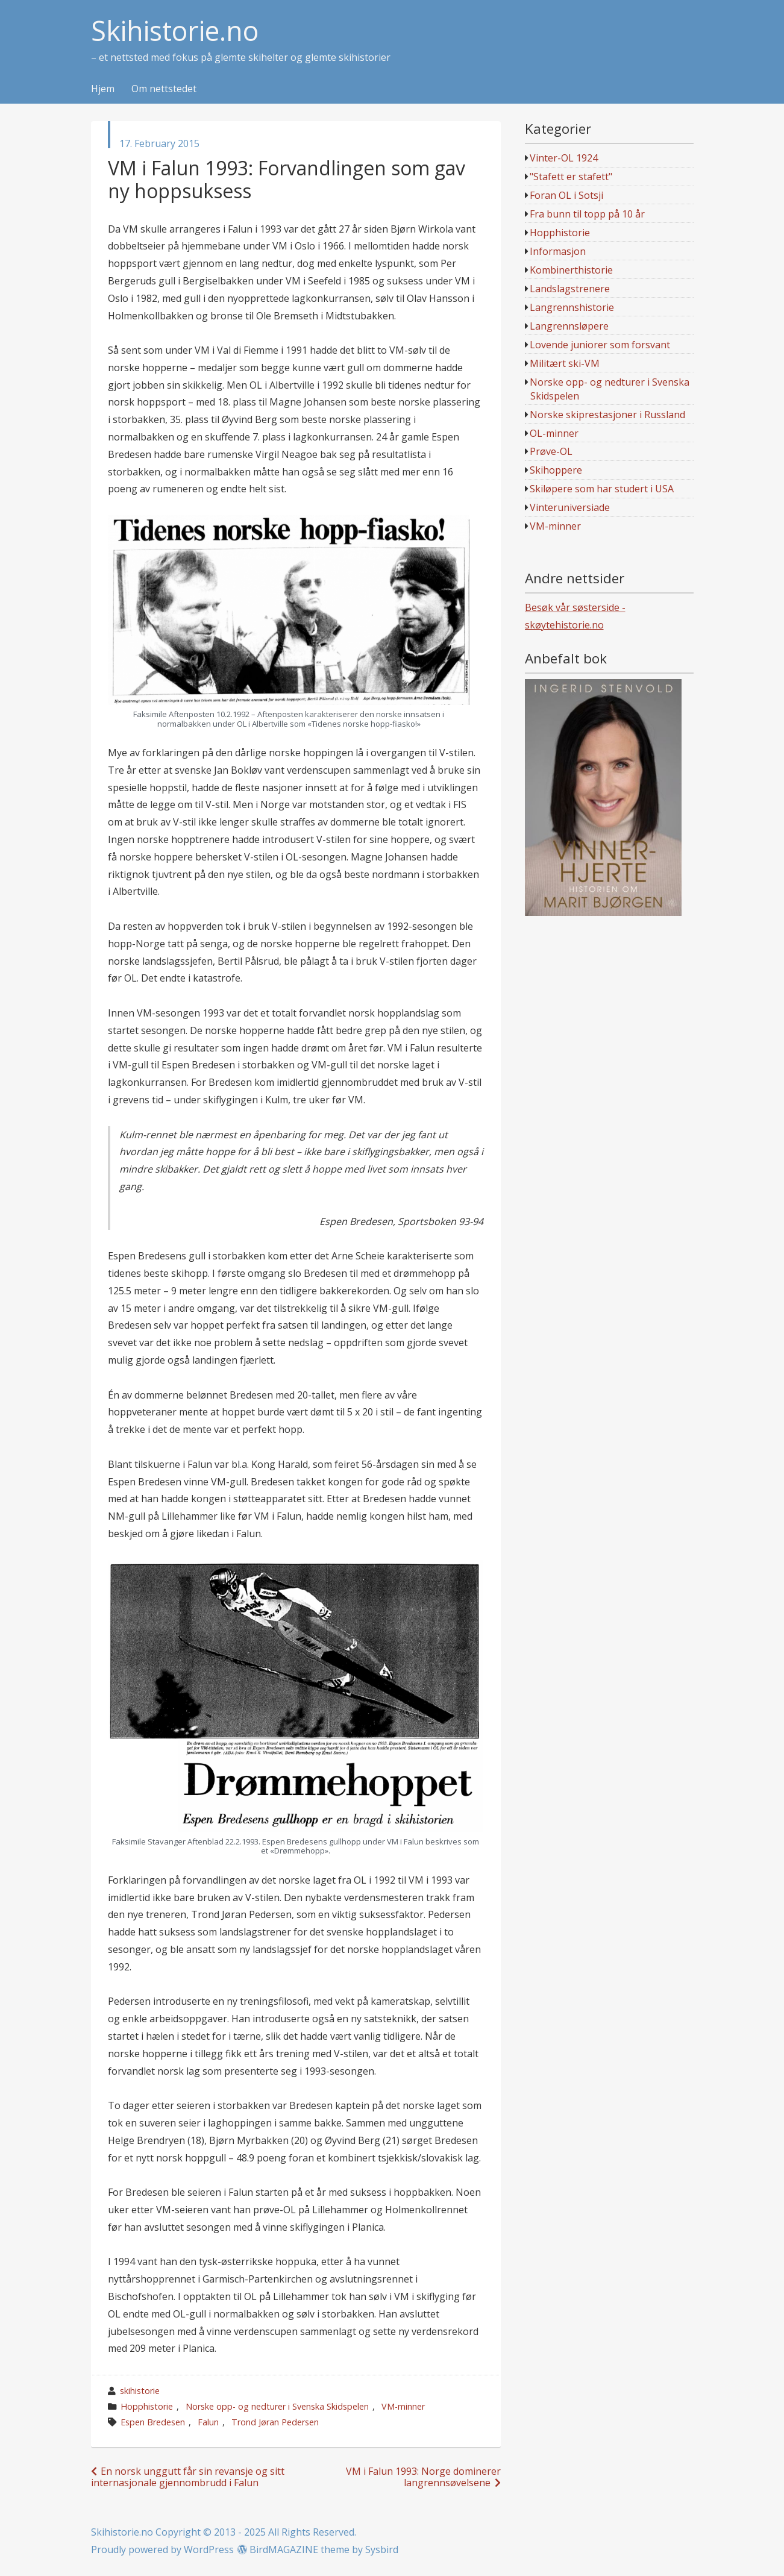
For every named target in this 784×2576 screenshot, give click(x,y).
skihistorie (140, 2390)
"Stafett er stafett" (571, 176)
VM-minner (403, 2406)
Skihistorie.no (175, 31)
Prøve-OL (551, 451)
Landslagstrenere (570, 288)
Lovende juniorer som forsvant (600, 344)
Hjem (102, 89)
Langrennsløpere (569, 326)
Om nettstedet (163, 89)
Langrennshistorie (572, 307)
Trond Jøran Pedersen (275, 2422)
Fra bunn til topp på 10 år (587, 214)
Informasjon (558, 251)
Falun (208, 2422)
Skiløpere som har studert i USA (602, 488)
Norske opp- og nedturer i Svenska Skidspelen (277, 2406)
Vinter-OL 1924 (564, 158)
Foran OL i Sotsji (566, 195)
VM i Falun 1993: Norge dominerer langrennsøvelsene (423, 2477)
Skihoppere (556, 470)
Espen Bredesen (153, 2422)
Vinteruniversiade (570, 507)
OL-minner (554, 433)
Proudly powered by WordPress (162, 2549)
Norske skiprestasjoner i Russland (607, 414)
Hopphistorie (147, 2406)
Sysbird (381, 2549)
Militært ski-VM (565, 363)
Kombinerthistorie (571, 270)
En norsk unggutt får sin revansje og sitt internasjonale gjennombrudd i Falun (187, 2477)
